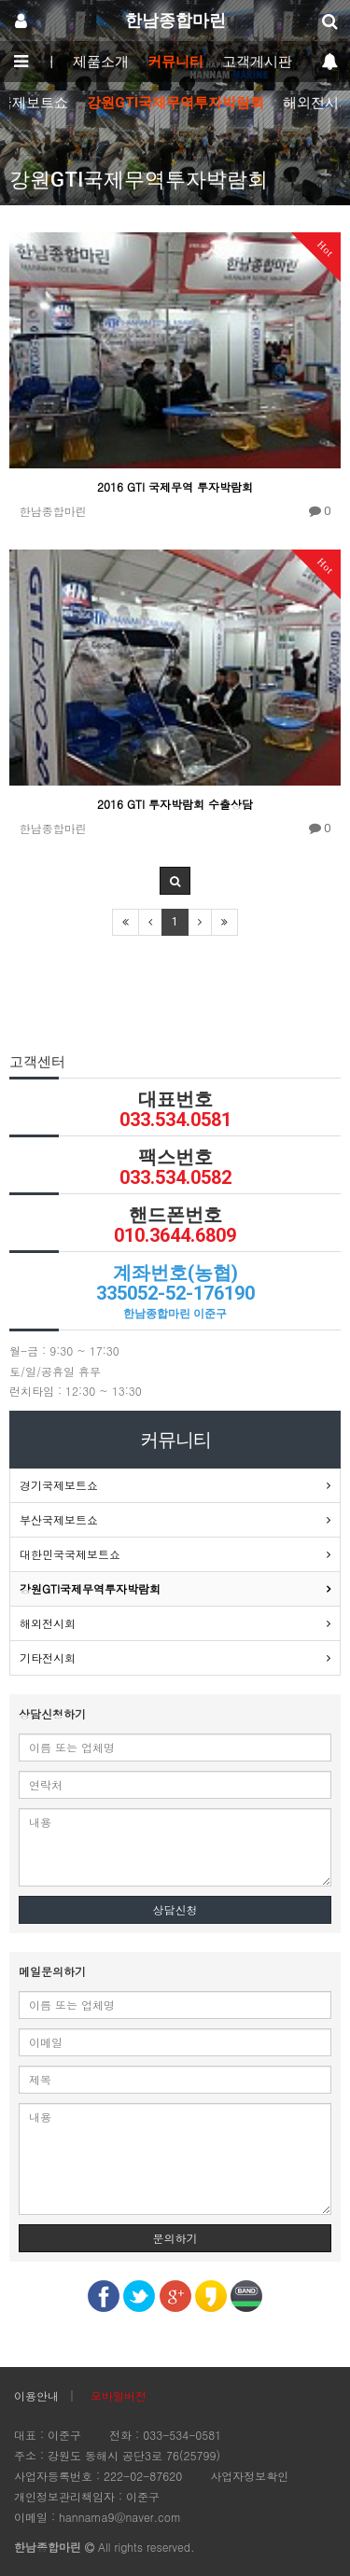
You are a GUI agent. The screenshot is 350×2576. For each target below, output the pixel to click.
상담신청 (175, 1909)
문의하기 (175, 2238)
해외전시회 (48, 1623)
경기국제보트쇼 (59, 1485)
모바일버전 (119, 2395)
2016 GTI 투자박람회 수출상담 (175, 804)
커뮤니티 (175, 61)
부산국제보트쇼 (59, 1519)
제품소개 (101, 61)
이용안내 (36, 2395)
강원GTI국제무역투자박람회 (175, 102)
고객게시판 (257, 61)
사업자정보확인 (249, 2476)
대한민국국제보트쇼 (70, 1554)
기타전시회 (48, 1657)
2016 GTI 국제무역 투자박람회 (175, 486)
